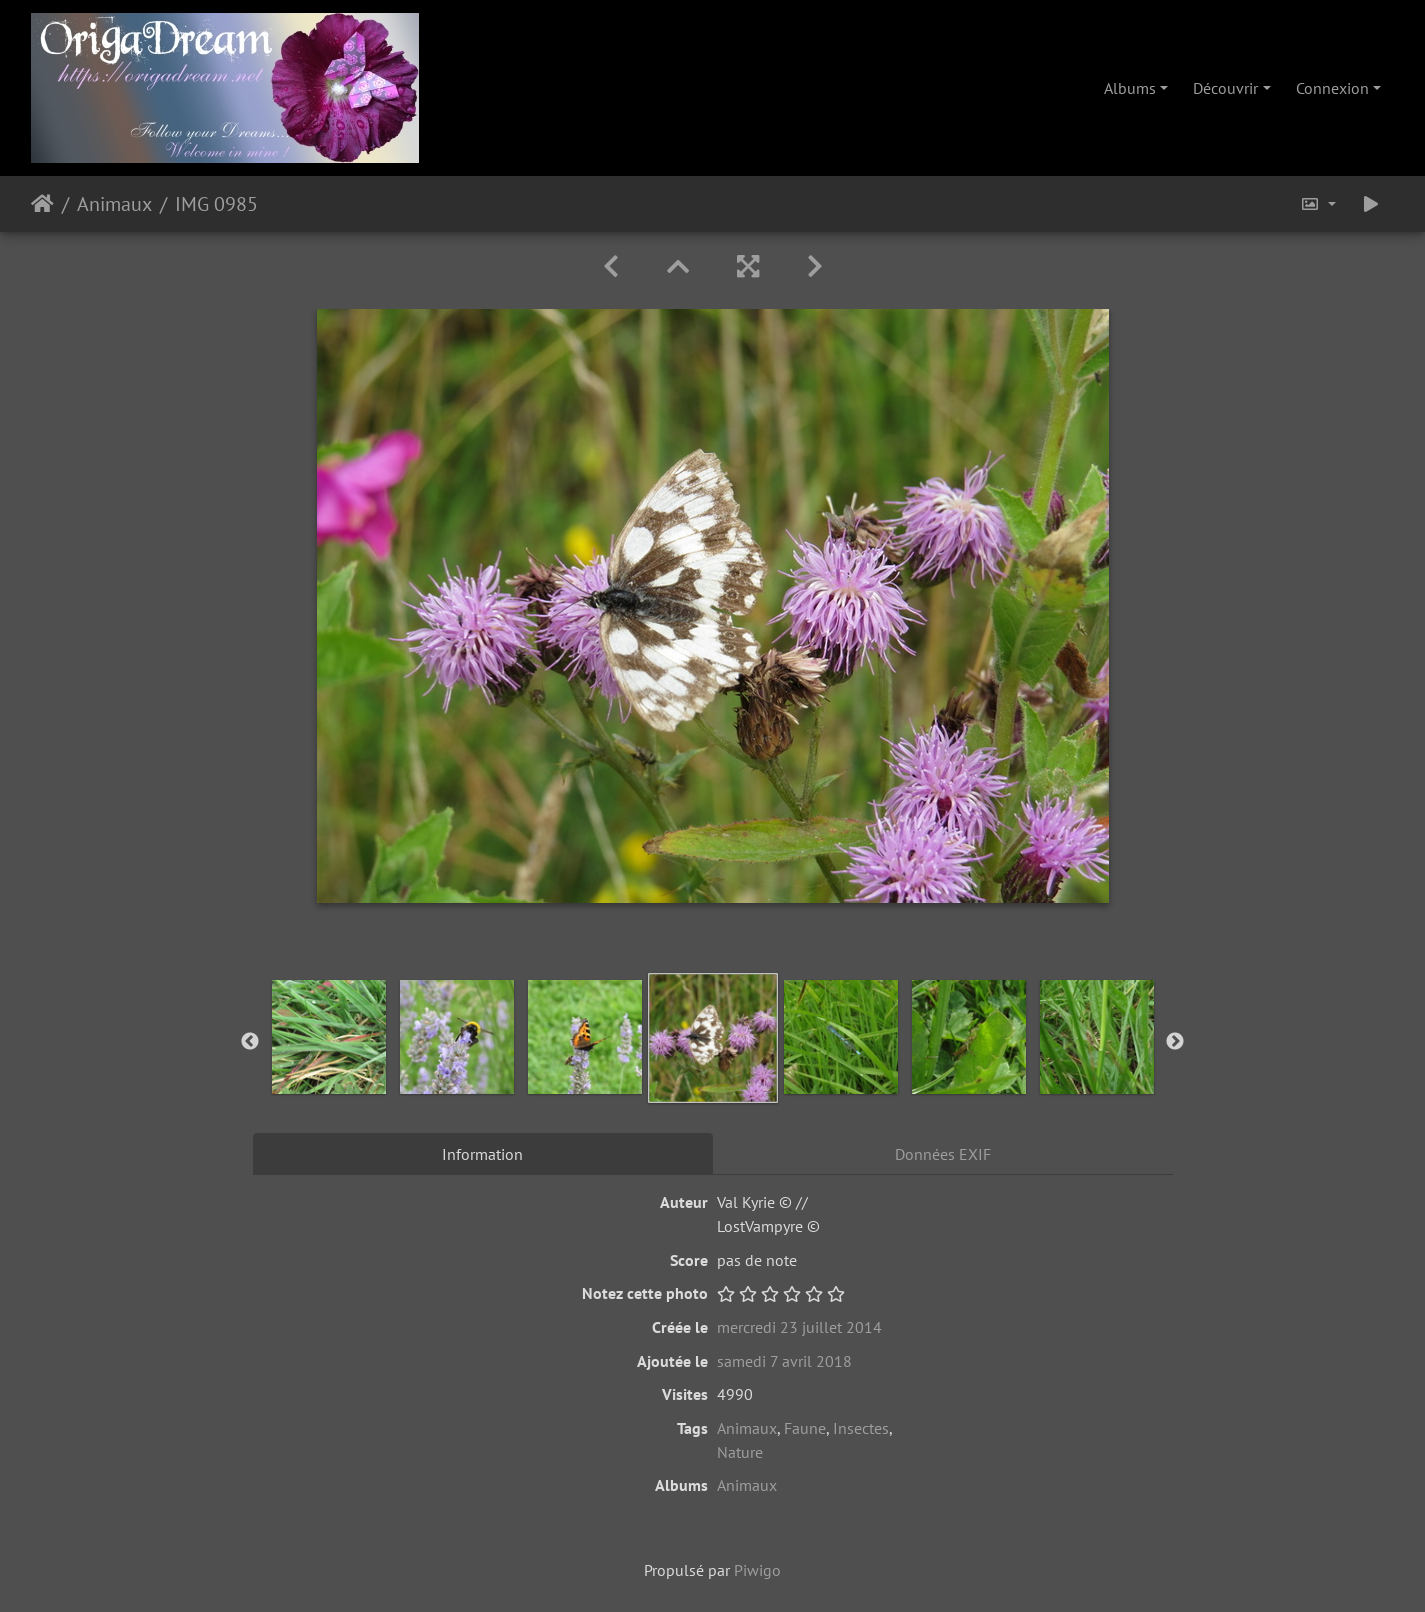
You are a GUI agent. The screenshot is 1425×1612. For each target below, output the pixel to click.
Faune (805, 1428)
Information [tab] (482, 1154)
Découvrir (1225, 88)
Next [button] (1175, 1042)
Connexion (1332, 88)
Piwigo (757, 1570)
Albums (1130, 88)
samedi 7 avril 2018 (784, 1361)
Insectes (861, 1428)
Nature (740, 1452)
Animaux (114, 204)
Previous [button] (250, 1042)
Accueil (42, 204)
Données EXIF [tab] (943, 1154)
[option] (329, 1037)
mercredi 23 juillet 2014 (799, 1327)
